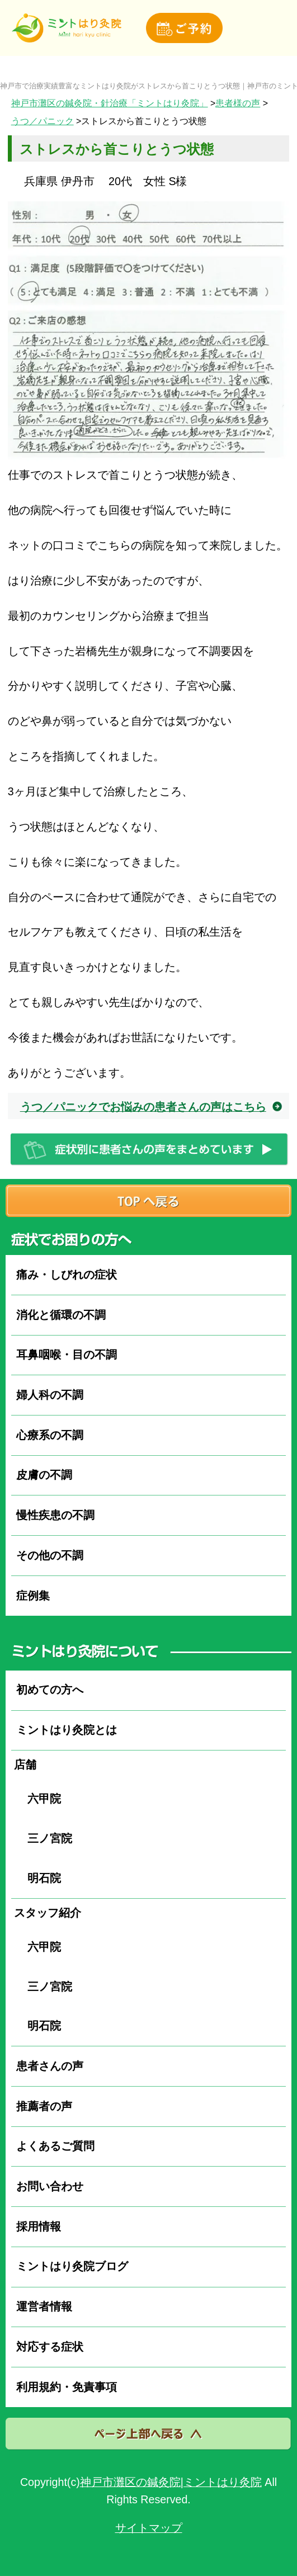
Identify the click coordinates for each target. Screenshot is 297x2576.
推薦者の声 (44, 2106)
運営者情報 (44, 2306)
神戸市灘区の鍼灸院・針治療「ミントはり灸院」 (109, 103)
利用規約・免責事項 (66, 2387)
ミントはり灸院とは (66, 1730)
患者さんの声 (49, 2066)
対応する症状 (49, 2347)
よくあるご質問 (55, 2146)
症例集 (33, 1595)
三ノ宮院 (44, 1838)
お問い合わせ (49, 2186)
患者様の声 (237, 103)
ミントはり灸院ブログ (72, 2266)
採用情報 (38, 2226)
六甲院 (38, 1798)
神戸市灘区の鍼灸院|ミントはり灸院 (171, 2482)
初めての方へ (49, 1689)
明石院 (38, 1878)
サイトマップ (148, 2528)
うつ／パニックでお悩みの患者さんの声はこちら (143, 1107)
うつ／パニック (42, 121)
